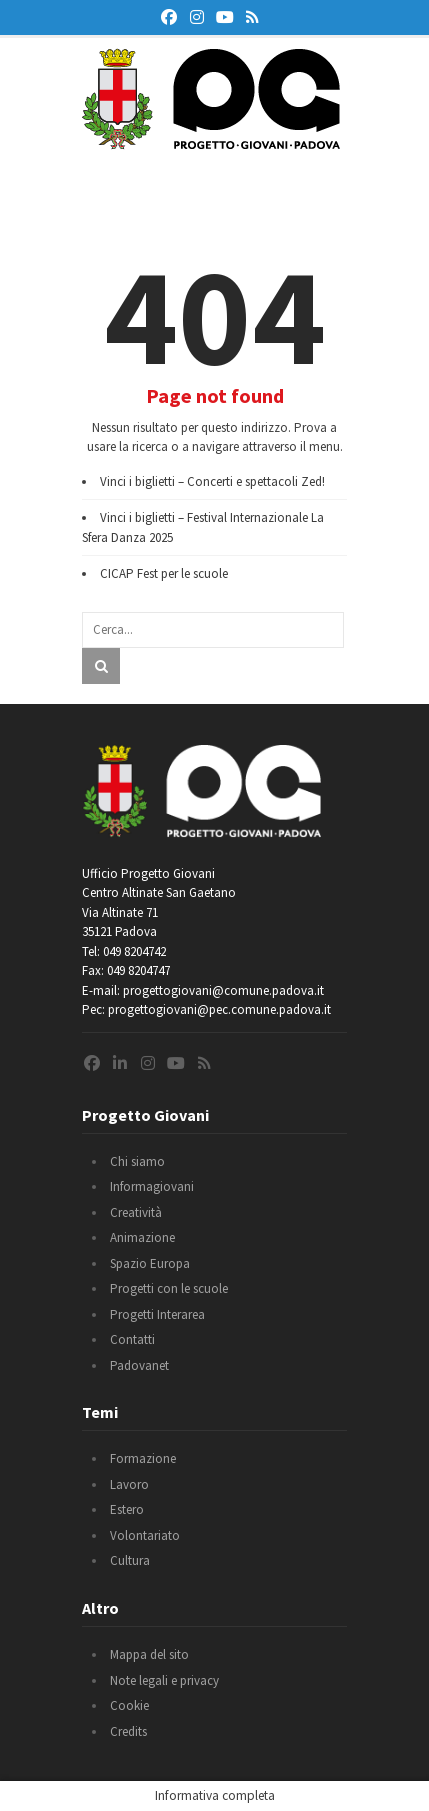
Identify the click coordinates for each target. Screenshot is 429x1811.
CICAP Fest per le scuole (164, 573)
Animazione (142, 1237)
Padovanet (139, 1365)
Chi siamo (137, 1161)
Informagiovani (152, 1186)
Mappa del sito (149, 1654)
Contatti (132, 1339)
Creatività (136, 1212)
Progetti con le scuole (169, 1288)
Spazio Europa (150, 1263)
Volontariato (145, 1535)
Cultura (130, 1560)
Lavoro (129, 1484)
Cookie (129, 1705)
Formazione (143, 1458)
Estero (127, 1509)
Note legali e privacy (164, 1680)
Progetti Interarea (157, 1314)
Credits (128, 1731)
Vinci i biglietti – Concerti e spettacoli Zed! (212, 481)
